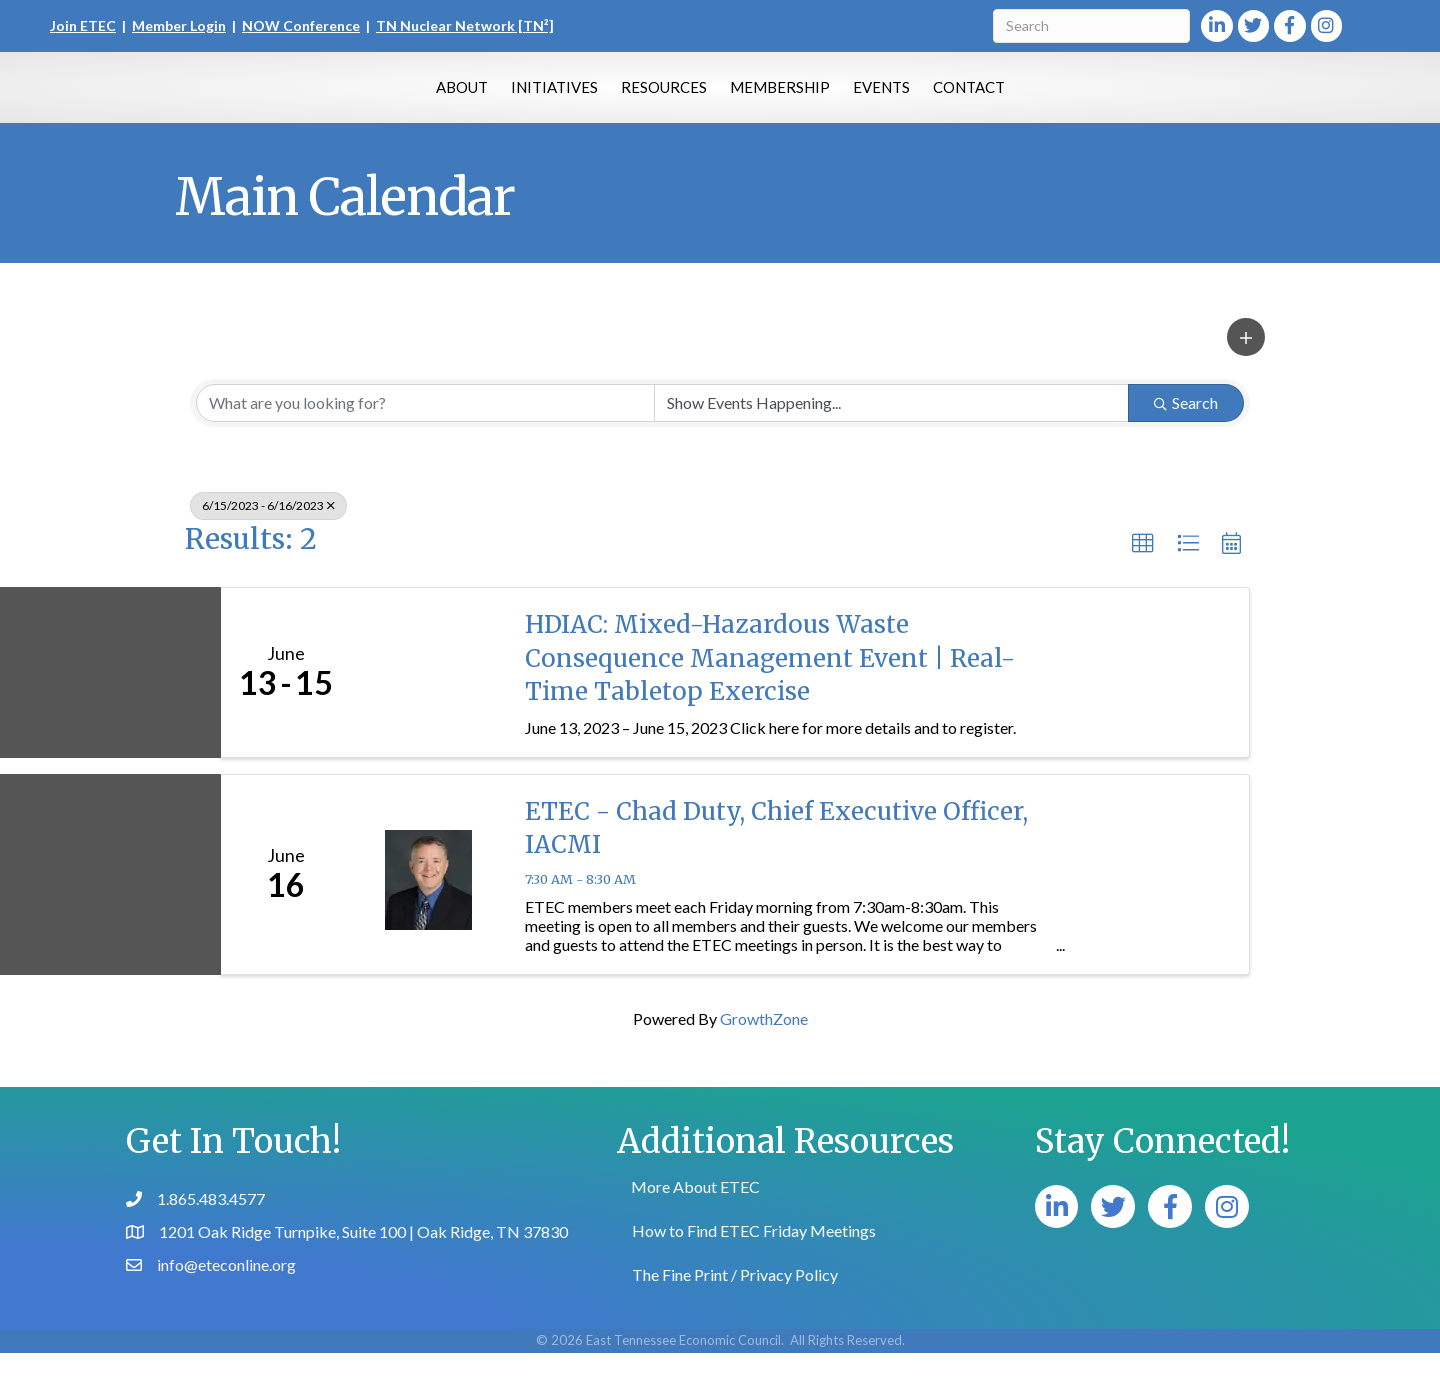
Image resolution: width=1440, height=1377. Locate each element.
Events (978, 97)
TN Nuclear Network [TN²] (465, 25)
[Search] (1091, 26)
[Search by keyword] (425, 427)
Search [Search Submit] (1186, 426)
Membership (877, 97)
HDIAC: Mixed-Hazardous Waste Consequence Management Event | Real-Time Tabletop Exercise (770, 682)
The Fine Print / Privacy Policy (735, 1298)
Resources (567, 97)
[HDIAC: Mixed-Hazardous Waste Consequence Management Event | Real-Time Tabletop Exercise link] (428, 696)
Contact (1066, 97)
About (365, 97)
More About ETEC (695, 1210)
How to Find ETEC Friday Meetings (754, 1254)
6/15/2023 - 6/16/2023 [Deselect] (268, 529)
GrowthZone (764, 1042)
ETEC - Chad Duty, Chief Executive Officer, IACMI (776, 852)
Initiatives (457, 97)
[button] (1246, 361)
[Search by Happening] (891, 427)
